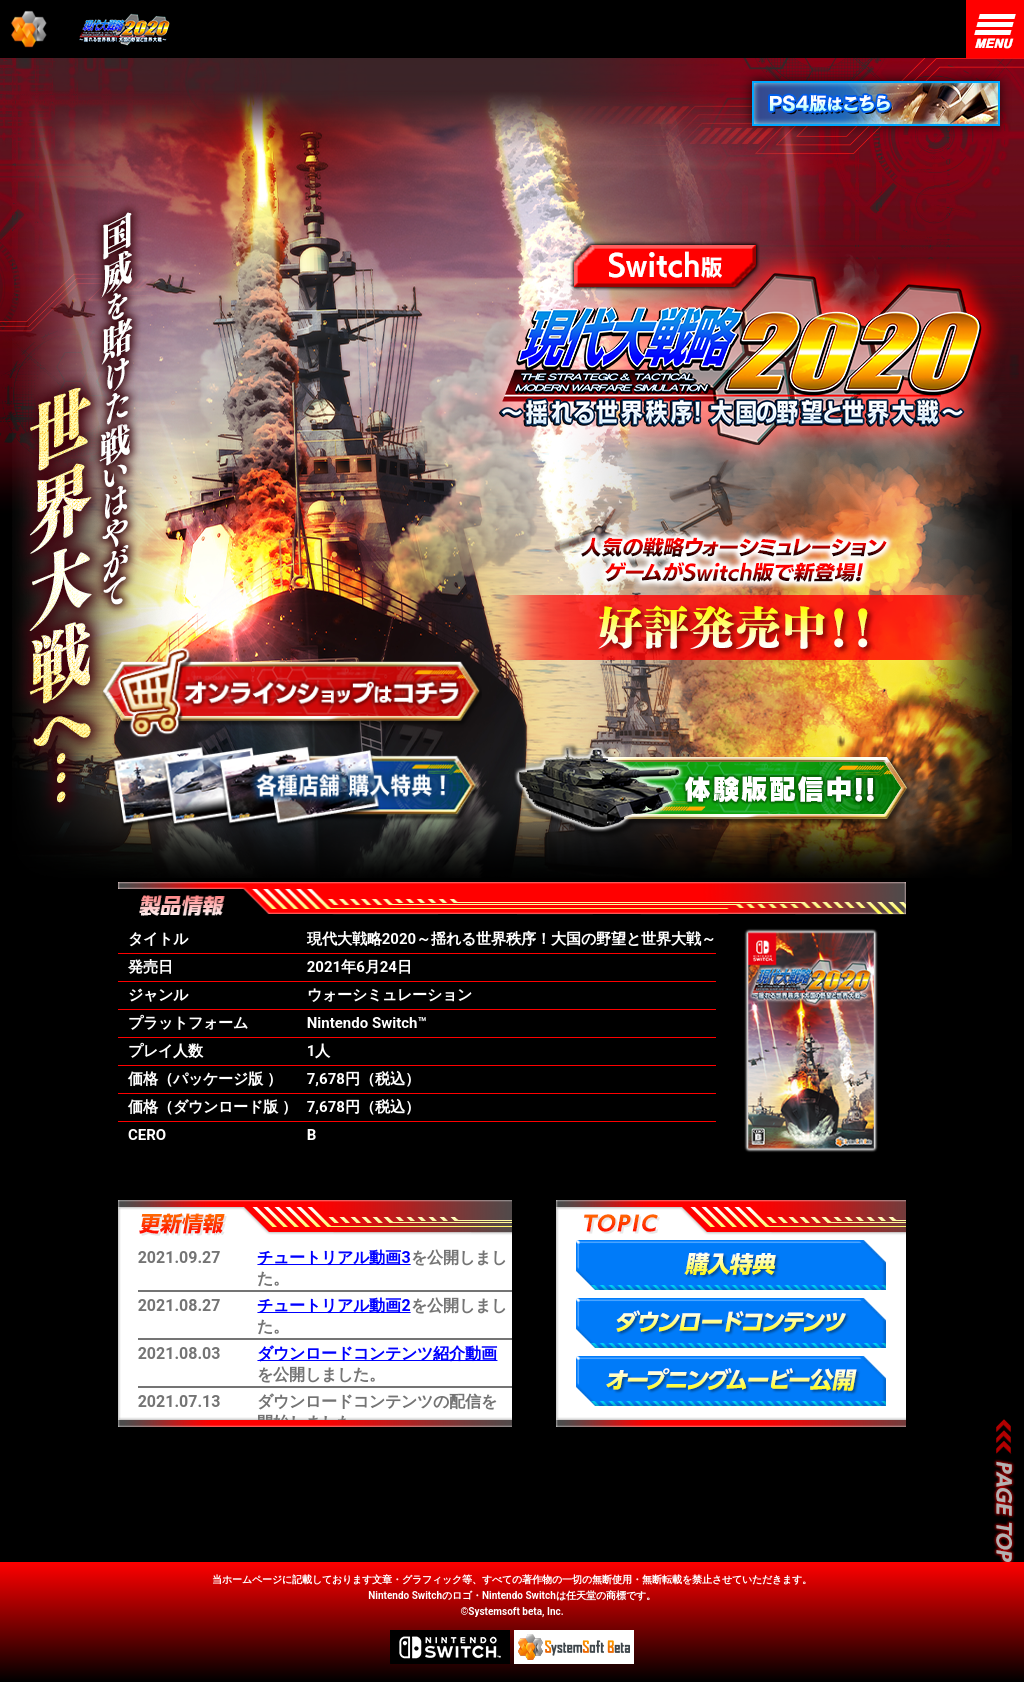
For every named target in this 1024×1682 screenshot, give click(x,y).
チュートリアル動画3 (333, 1257)
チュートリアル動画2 (333, 1305)
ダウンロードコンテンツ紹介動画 (377, 1353)
